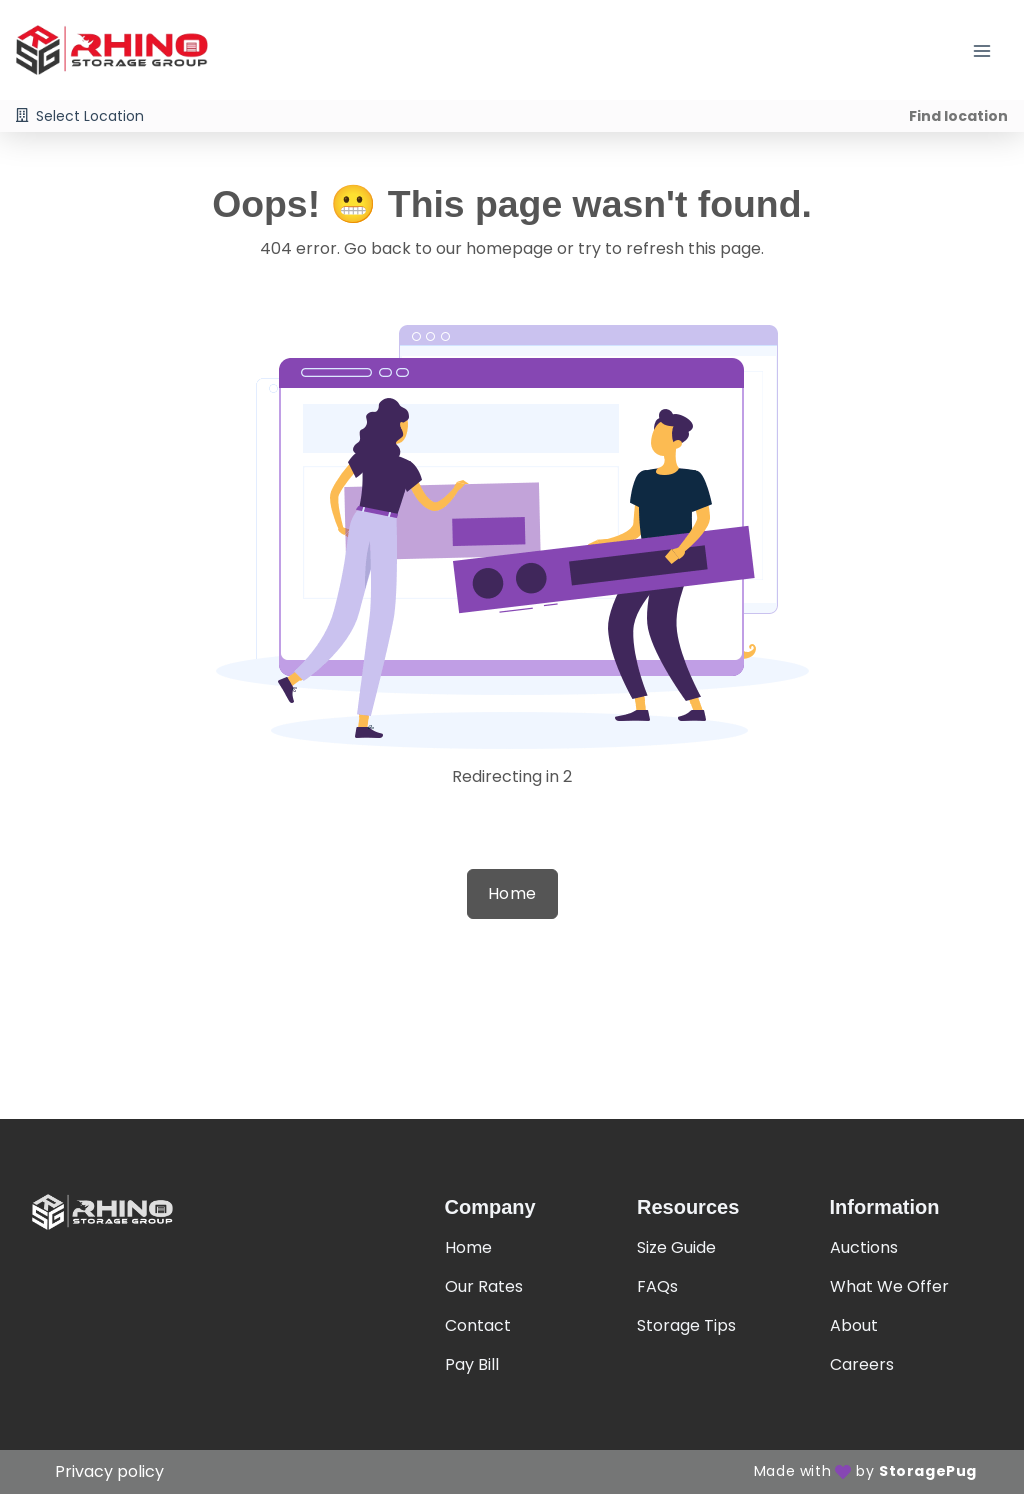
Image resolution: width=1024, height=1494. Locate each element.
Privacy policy (109, 1471)
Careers (862, 1364)
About (854, 1325)
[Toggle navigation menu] (990, 50)
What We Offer (889, 1286)
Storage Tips (686, 1325)
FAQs (657, 1286)
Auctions (864, 1247)
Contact (478, 1325)
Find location (958, 116)
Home (512, 893)
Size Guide (676, 1247)
